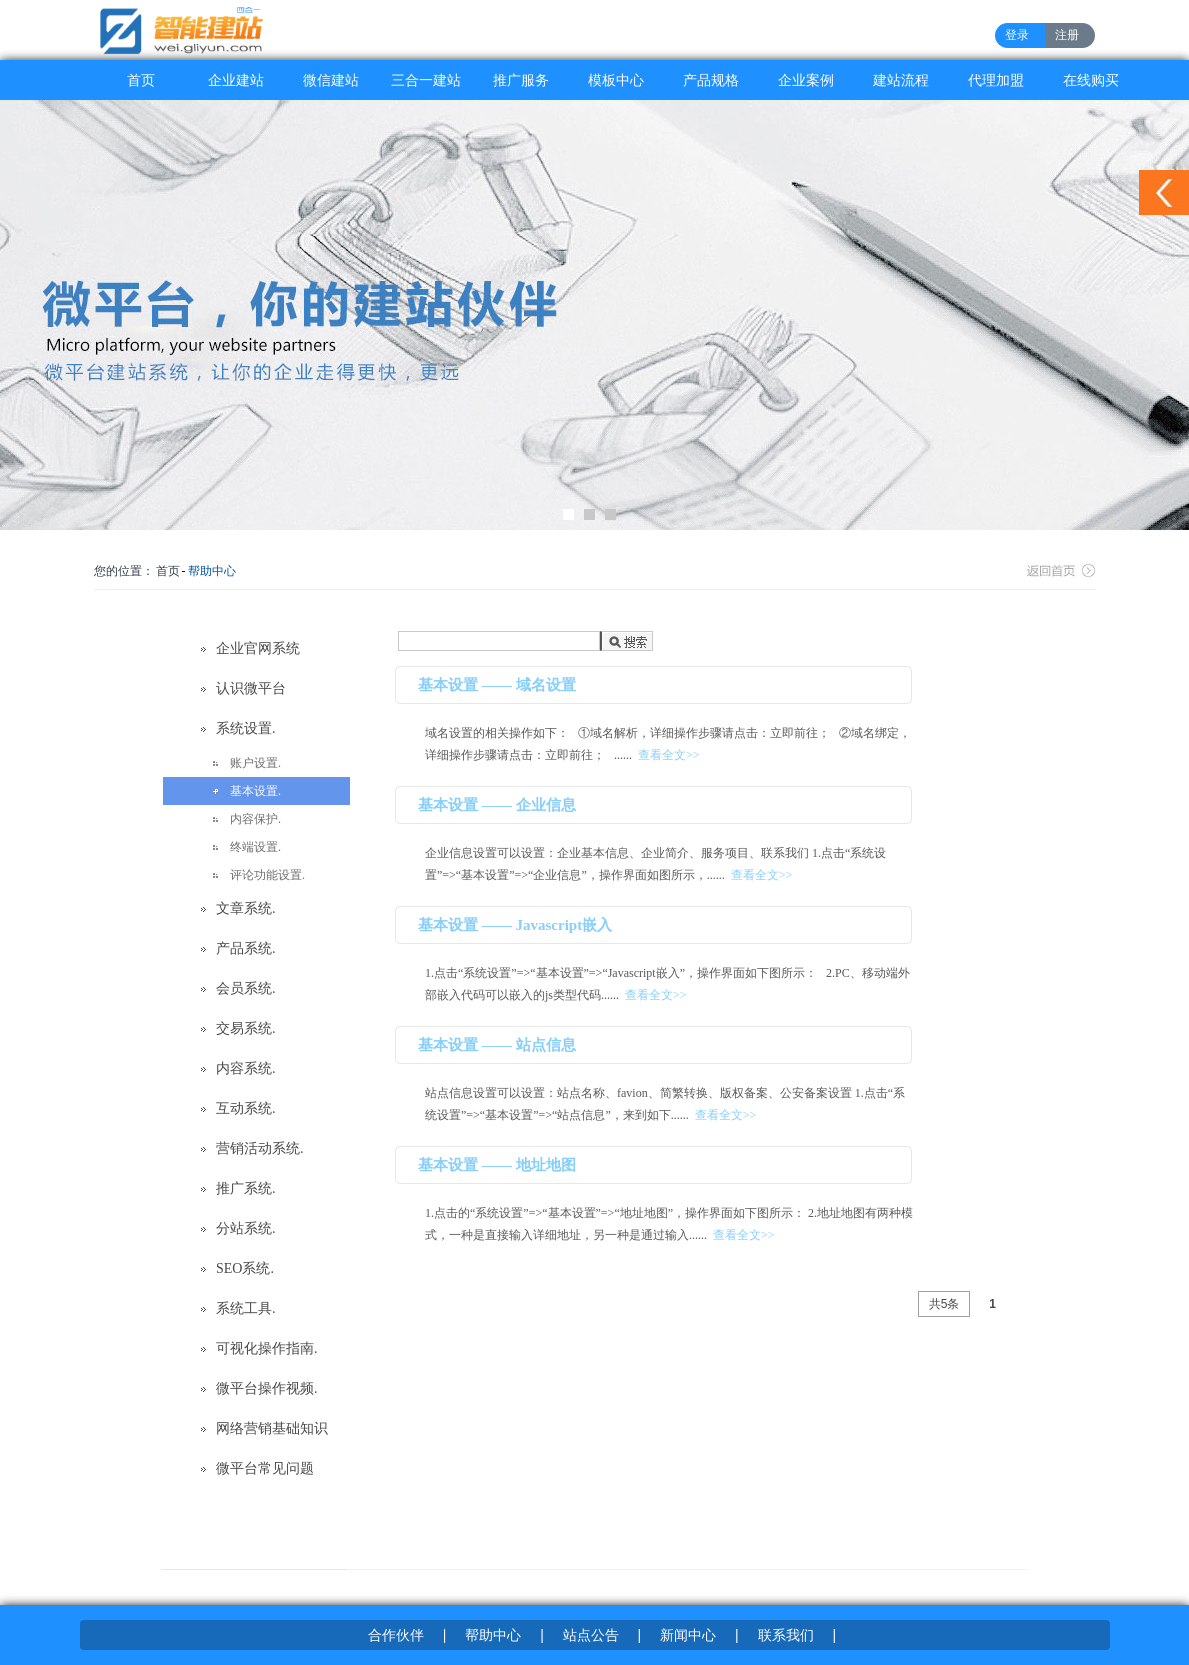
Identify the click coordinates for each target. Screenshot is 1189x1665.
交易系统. (246, 1028)
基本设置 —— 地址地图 (497, 1165)
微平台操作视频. (267, 1388)
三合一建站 (426, 80)
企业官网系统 (258, 648)
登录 (1017, 35)
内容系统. (246, 1068)
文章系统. (246, 908)
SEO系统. (245, 1268)
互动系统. (246, 1108)
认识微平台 (251, 688)
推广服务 (521, 80)
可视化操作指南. (267, 1348)
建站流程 (901, 80)
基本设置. (255, 791)
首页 (141, 80)
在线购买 (1091, 80)
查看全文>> (669, 755)
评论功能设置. (267, 875)
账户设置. (255, 763)
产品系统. (246, 948)
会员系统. (246, 988)
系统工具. (246, 1308)
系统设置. (246, 728)
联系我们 (786, 1635)
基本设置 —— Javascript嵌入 (515, 925)
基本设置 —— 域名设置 (497, 685)
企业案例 (806, 80)
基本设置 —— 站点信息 (497, 1045)
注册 (1067, 35)
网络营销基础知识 (272, 1428)
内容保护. (255, 819)
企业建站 (236, 80)
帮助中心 (212, 571)
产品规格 (711, 80)
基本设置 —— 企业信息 (497, 805)
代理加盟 (996, 80)
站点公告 (591, 1635)
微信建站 (331, 80)
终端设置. (255, 847)
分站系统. (246, 1228)
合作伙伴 (396, 1635)
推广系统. (246, 1188)
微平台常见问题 (265, 1468)
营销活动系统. (260, 1148)
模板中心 (616, 80)
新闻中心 (688, 1635)
